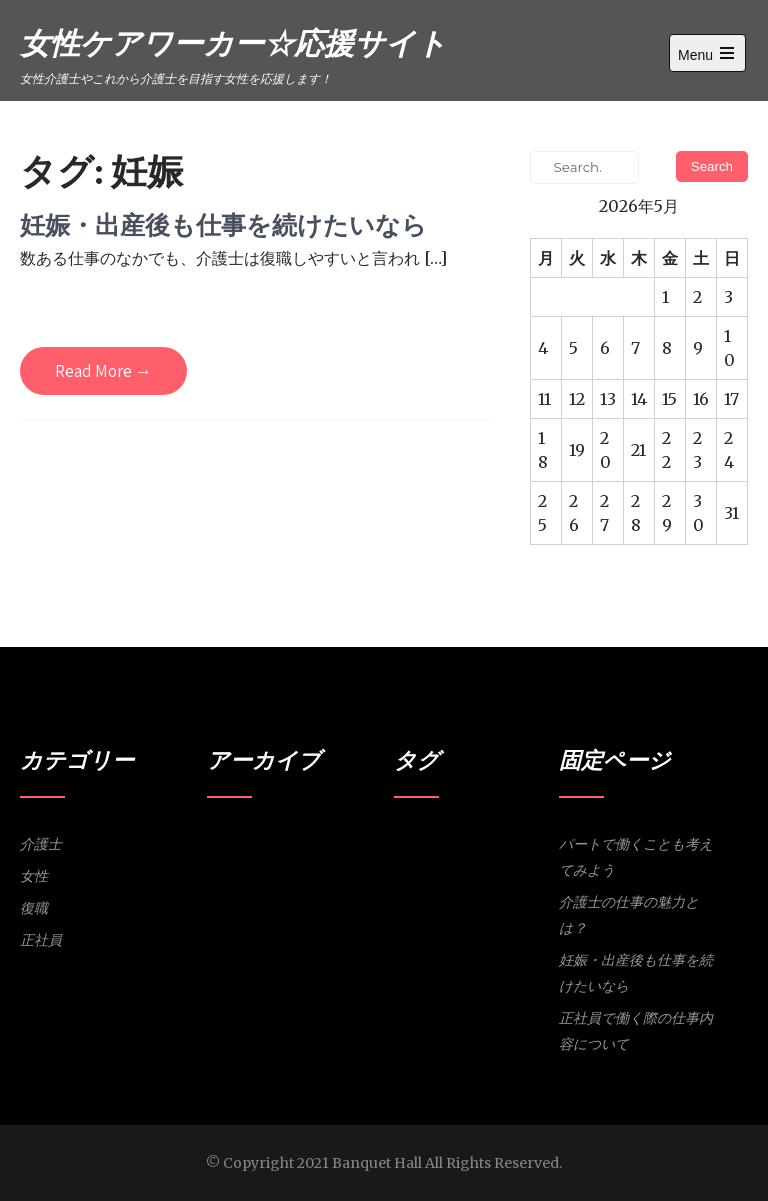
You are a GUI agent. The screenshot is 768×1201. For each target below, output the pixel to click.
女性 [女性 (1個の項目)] (477, 841)
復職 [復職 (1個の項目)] (527, 841)
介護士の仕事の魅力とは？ (629, 915)
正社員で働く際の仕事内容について (636, 1031)
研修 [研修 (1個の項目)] (430, 867)
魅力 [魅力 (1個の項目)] (455, 867)
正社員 (41, 940)
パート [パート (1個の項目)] (410, 841)
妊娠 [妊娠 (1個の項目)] (502, 841)
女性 (34, 876)
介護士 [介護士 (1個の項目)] (446, 841)
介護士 (41, 844)
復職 (34, 908)
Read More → (103, 371)
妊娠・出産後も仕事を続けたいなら (223, 224)
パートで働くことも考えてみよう (636, 857)
